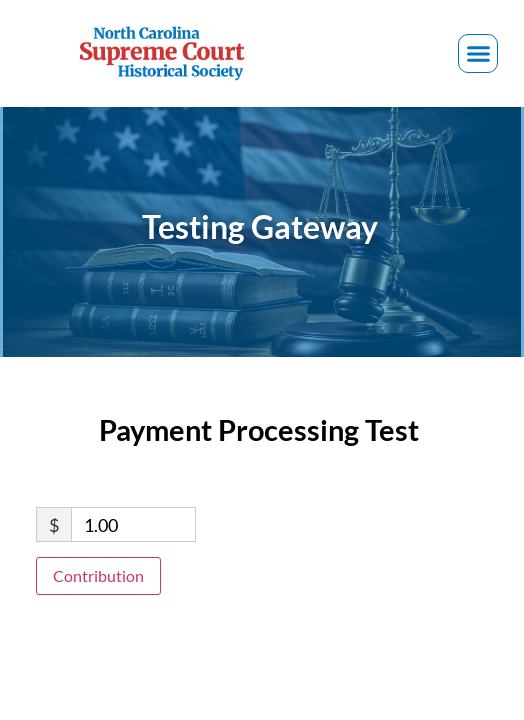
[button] (478, 54)
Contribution (98, 575)
